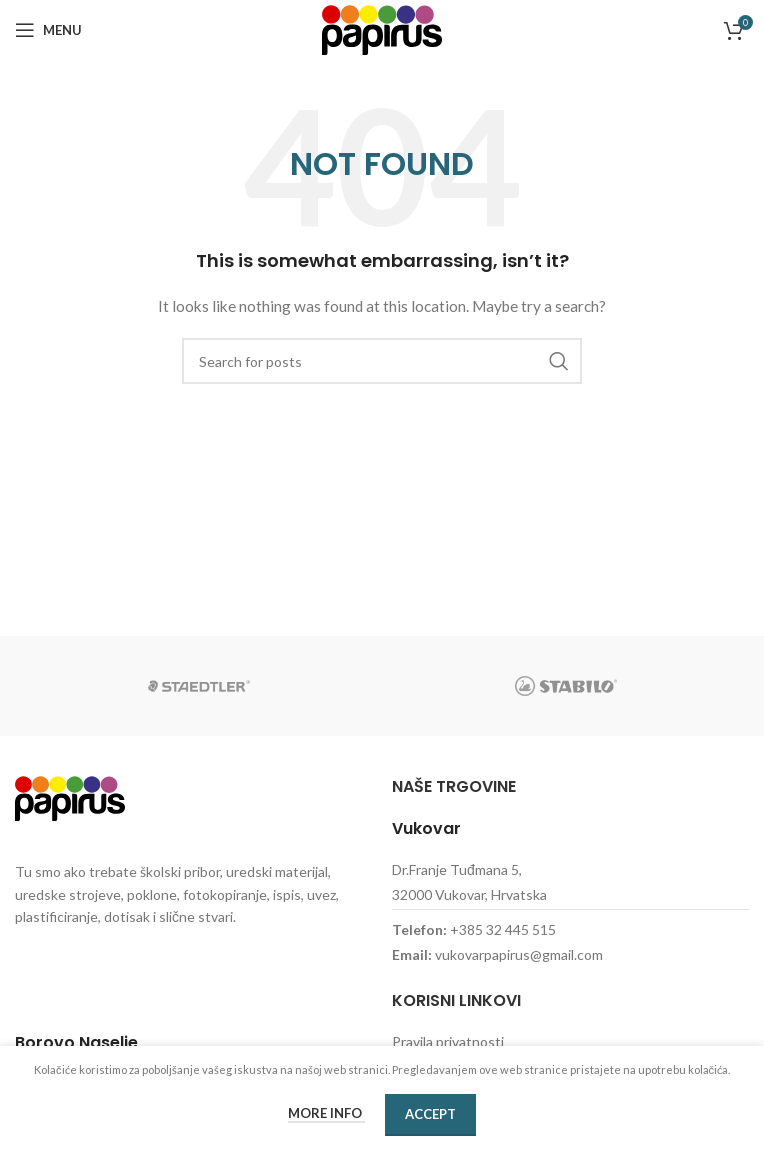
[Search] (382, 361)
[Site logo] (382, 28)
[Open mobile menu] (48, 30)
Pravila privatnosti (448, 1041)
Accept (430, 1114)
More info (326, 1113)
